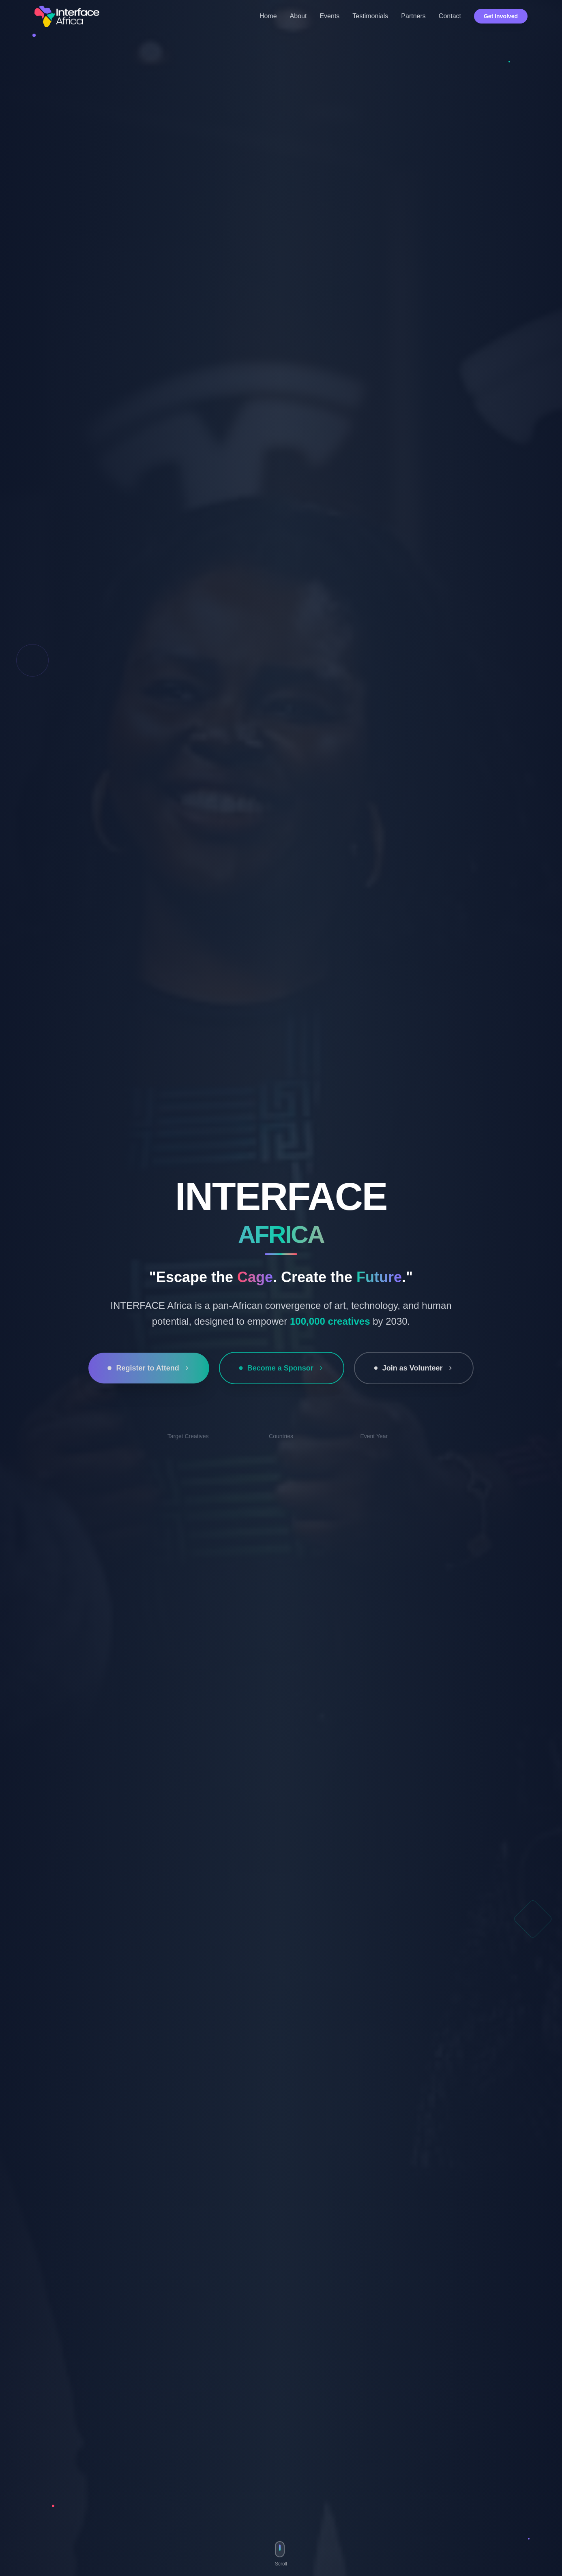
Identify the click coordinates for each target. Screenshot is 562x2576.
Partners (413, 16)
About (298, 16)
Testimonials (370, 16)
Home (268, 16)
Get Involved (501, 16)
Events (329, 16)
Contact (450, 16)
